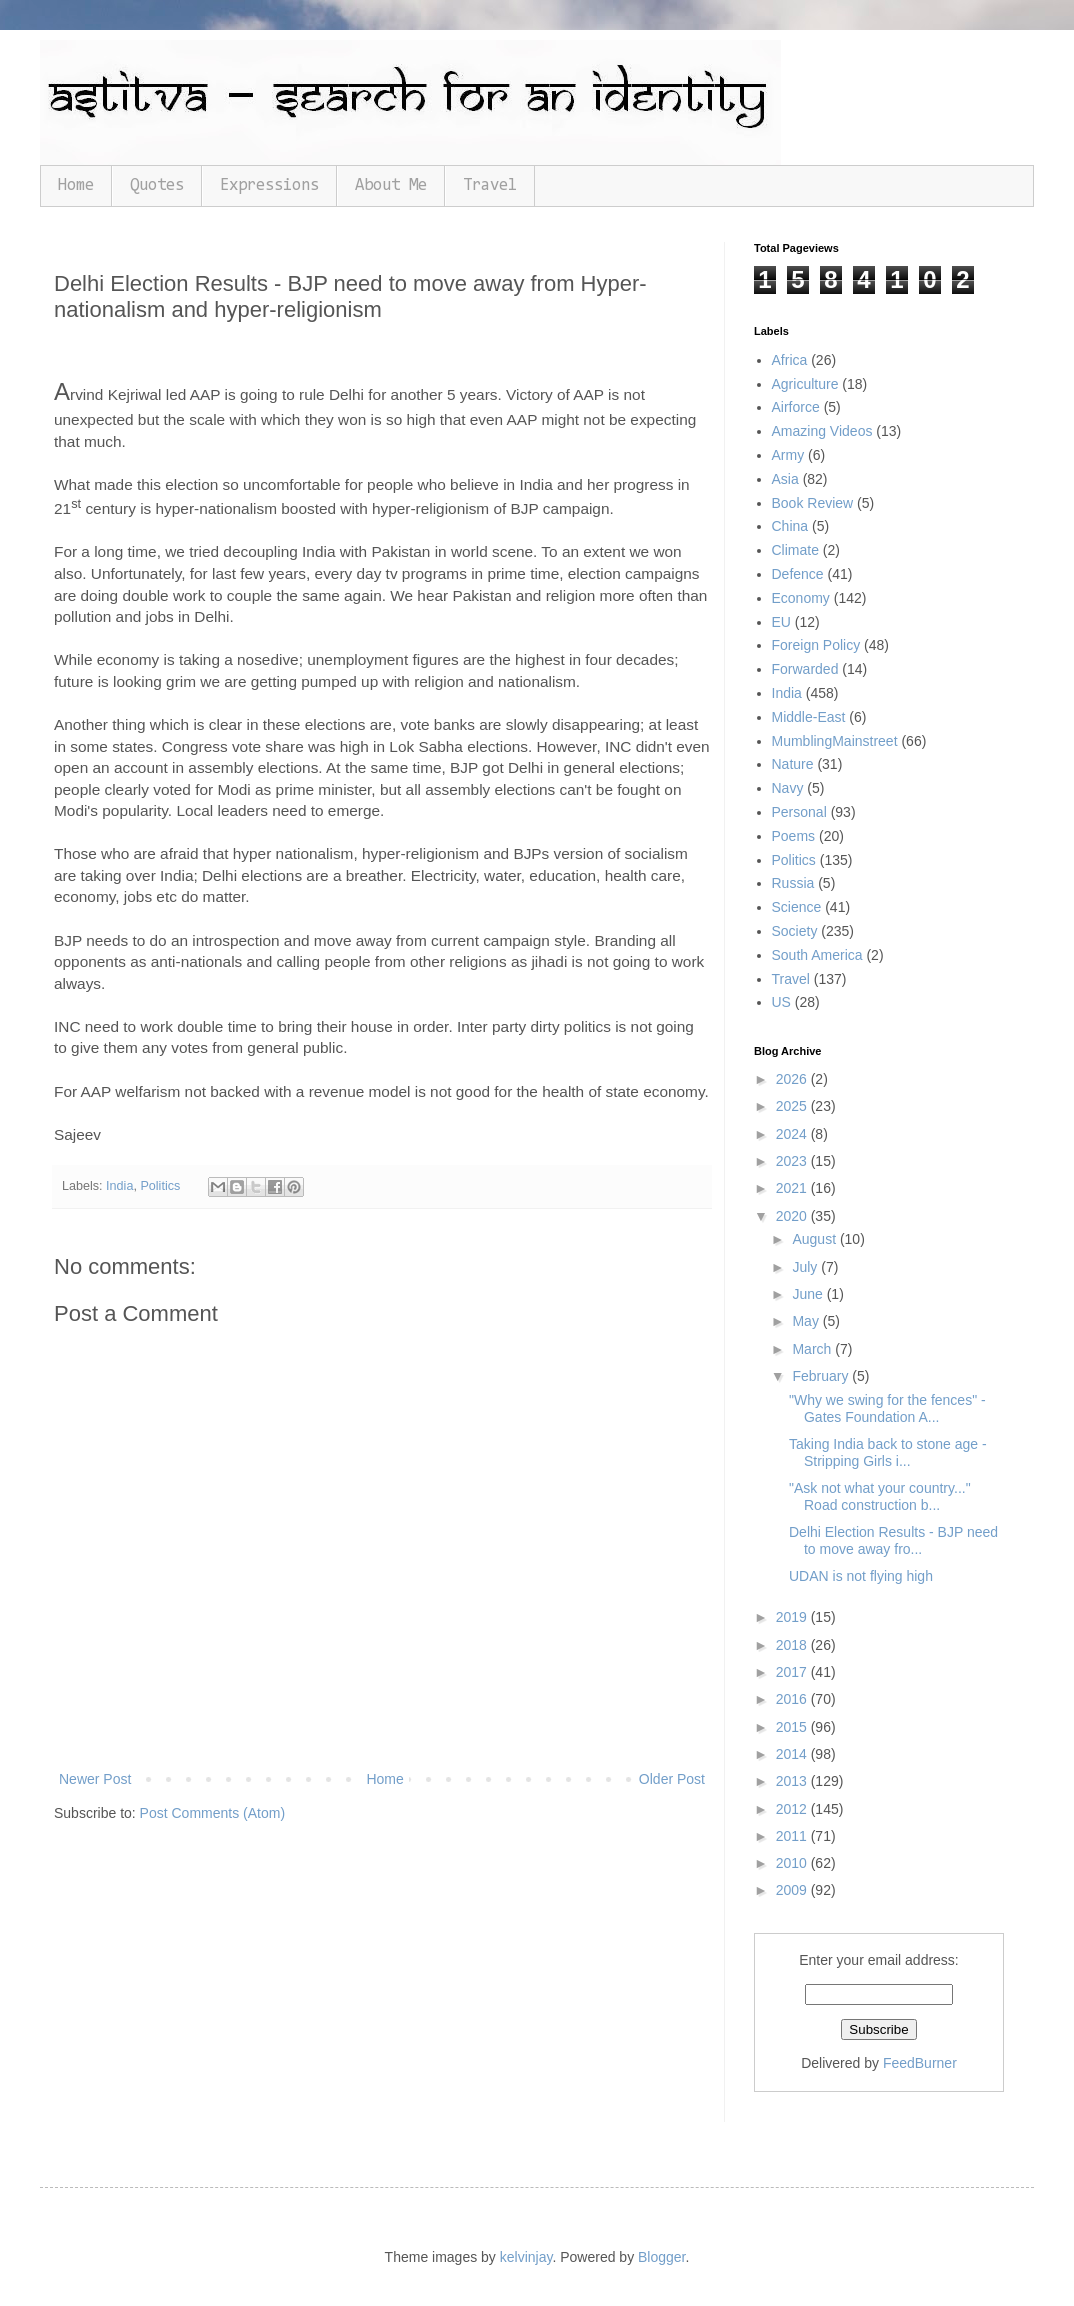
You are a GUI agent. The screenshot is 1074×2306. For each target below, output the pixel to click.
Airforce (796, 407)
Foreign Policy (816, 645)
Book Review (813, 503)
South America (817, 955)
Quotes (157, 185)
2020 (793, 1216)
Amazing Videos (822, 431)
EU (781, 622)
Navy (788, 788)
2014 (793, 1754)
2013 (793, 1781)
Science (797, 907)
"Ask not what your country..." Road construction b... (880, 1496)
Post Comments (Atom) (212, 1813)
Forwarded (805, 669)
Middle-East (809, 717)
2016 (793, 1699)
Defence (798, 574)
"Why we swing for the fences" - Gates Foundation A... (887, 1408)
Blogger (661, 2257)
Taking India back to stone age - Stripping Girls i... (888, 1452)
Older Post (672, 1779)
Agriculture (805, 384)
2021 (793, 1188)
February (822, 1376)
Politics (160, 1186)
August (815, 1239)
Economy (801, 598)
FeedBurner (920, 2063)
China (790, 526)
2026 (793, 1079)
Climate (795, 550)
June (809, 1294)
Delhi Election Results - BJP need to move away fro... (893, 1540)
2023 (793, 1161)
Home (76, 185)
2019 (793, 1617)
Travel (490, 185)
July (806, 1267)
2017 (793, 1672)
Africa (790, 360)
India (119, 1186)
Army (788, 455)
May (807, 1321)
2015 (793, 1727)
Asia (785, 479)
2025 (793, 1106)
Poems (794, 836)
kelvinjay (526, 2257)
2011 (793, 1836)
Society (795, 931)
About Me (391, 185)
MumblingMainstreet (835, 741)
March (813, 1349)
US (781, 1002)
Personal (799, 812)
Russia (793, 883)
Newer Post (95, 1779)
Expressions (269, 185)
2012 (793, 1809)
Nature (793, 764)
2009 (793, 1890)
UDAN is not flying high (861, 1576)
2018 (793, 1645)
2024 (793, 1134)
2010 (793, 1863)
